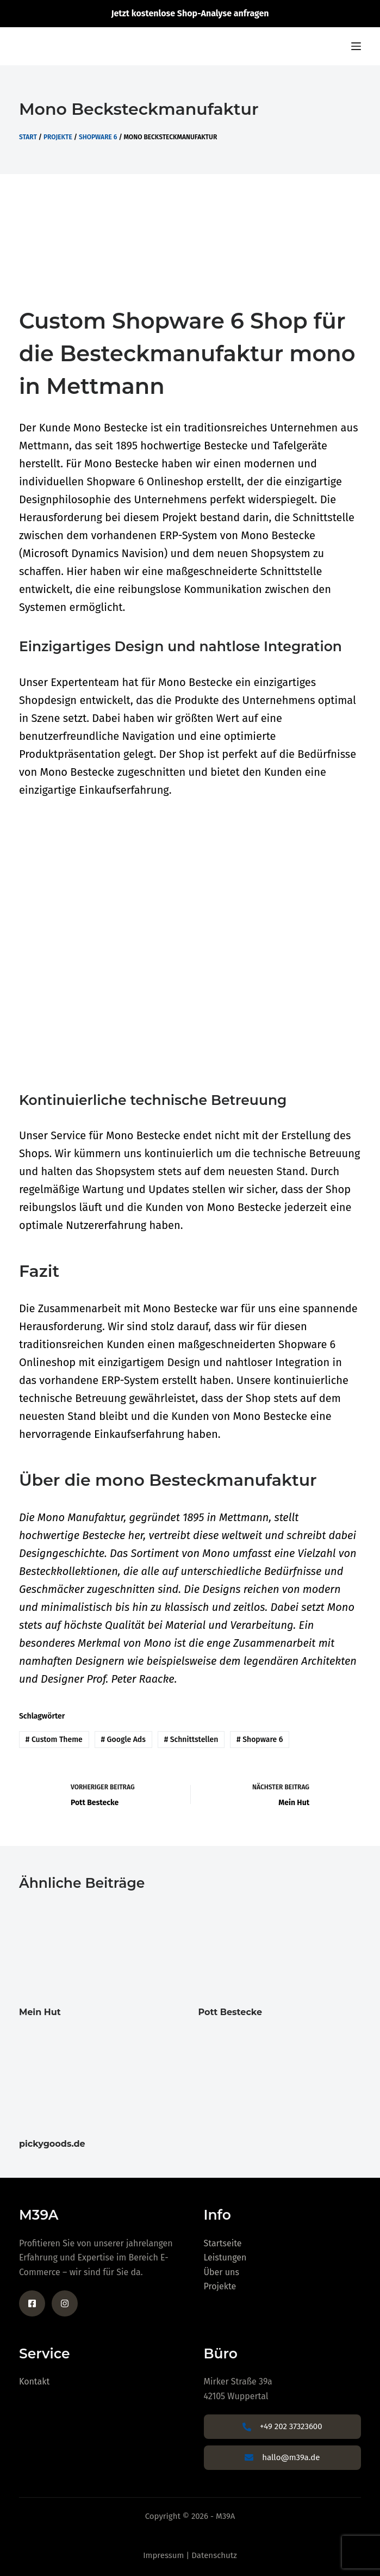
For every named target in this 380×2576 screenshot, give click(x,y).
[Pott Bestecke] (280, 1948)
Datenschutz (214, 2555)
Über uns (221, 2272)
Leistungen (225, 2257)
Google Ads (123, 1739)
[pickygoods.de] (100, 2081)
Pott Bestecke (230, 2012)
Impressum (163, 2555)
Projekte (57, 137)
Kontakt (34, 2381)
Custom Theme (54, 1739)
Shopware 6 (98, 137)
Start (28, 137)
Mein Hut (40, 2012)
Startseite (223, 2243)
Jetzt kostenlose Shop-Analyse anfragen (190, 13)
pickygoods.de (52, 2144)
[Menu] (356, 46)
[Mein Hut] (100, 1948)
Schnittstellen (191, 1739)
